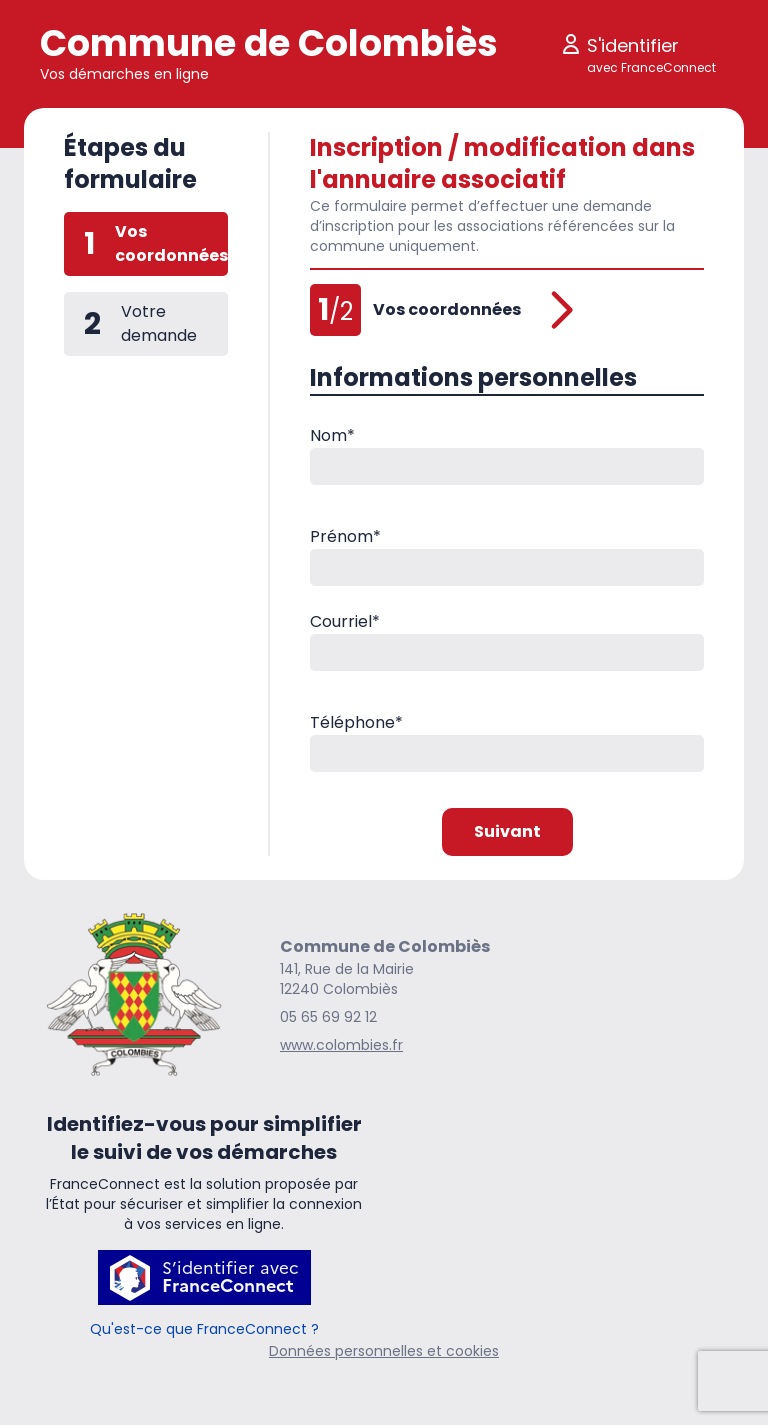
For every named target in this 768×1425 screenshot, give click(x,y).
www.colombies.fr (341, 1045)
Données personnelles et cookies (384, 1351)
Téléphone (356, 722)
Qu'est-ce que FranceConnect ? (204, 1329)
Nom (332, 435)
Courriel (345, 621)
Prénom (345, 536)
